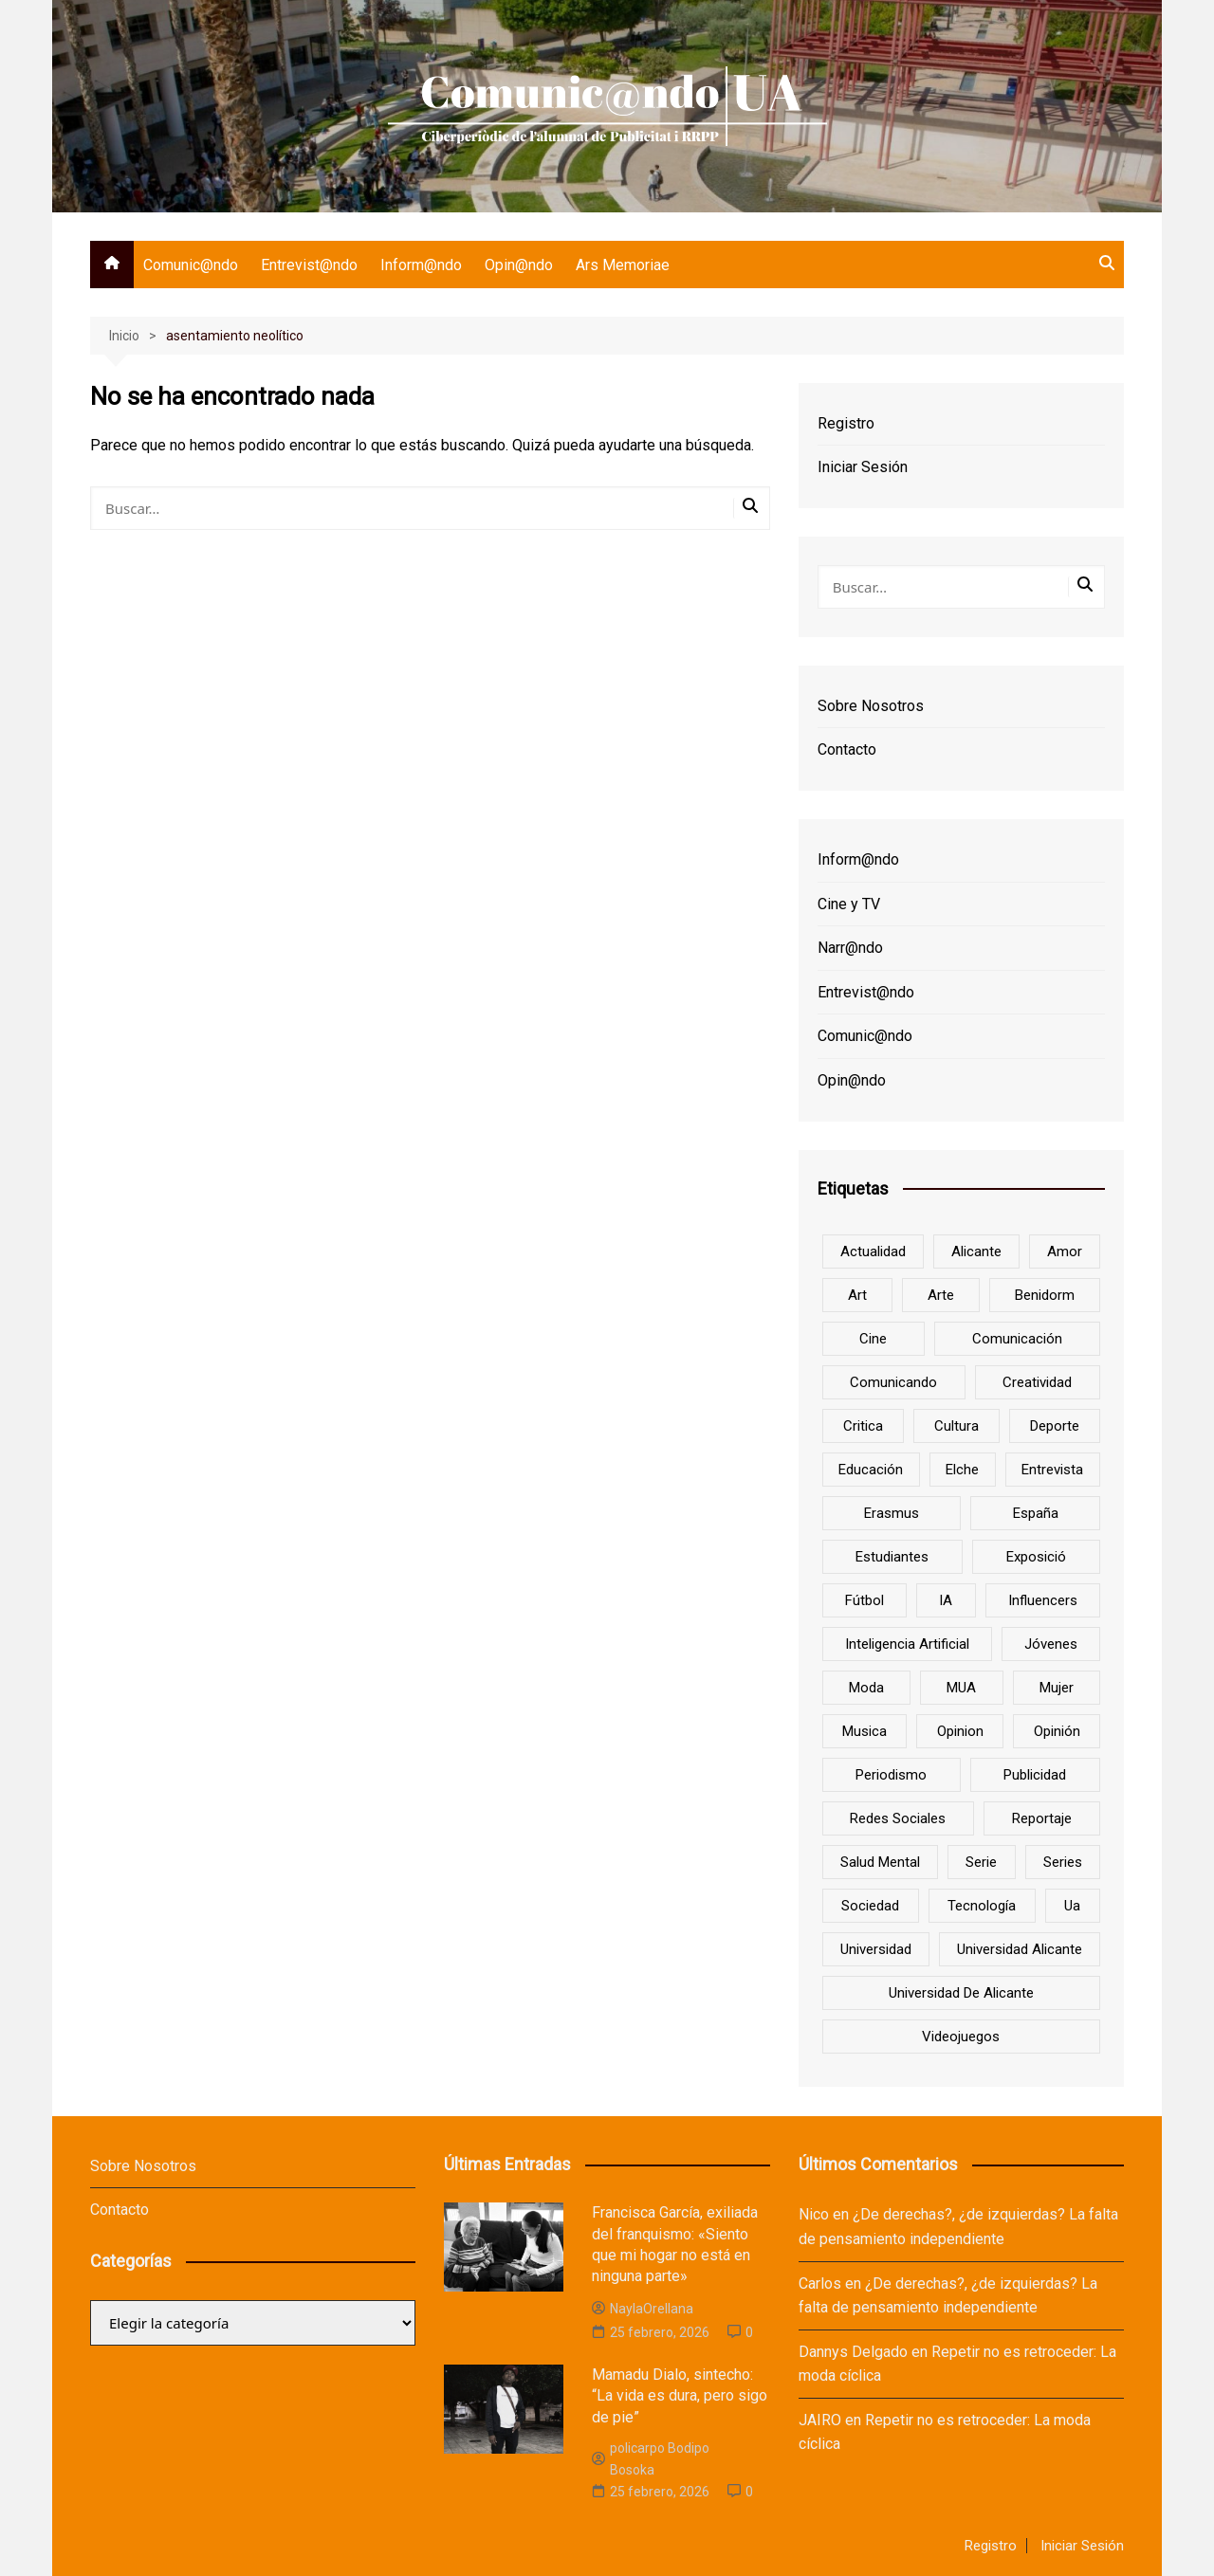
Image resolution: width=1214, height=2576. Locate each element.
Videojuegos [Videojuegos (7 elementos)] (961, 2036)
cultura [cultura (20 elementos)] (956, 1425)
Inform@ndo (421, 265)
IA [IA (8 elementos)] (945, 1600)
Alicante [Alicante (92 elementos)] (976, 1251)
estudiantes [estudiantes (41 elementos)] (892, 1556)
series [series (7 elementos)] (1062, 1862)
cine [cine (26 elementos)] (873, 1338)
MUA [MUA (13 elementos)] (961, 1687)
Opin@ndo (519, 265)
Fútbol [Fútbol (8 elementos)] (864, 1600)
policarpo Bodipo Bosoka (650, 2458)
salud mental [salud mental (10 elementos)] (880, 1862)
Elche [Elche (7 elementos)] (962, 1469)
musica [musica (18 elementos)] (864, 1731)
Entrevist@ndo (309, 265)
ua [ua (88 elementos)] (1072, 1905)
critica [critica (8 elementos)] (863, 1425)
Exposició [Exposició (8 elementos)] (1036, 1556)
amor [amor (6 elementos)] (1064, 1251)
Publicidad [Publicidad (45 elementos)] (1034, 1774)
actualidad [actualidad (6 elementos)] (873, 1251)
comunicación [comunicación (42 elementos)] (1017, 1338)
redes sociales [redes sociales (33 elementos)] (898, 1818)
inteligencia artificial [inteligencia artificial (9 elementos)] (907, 1644)
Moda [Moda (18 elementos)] (866, 1687)
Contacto (847, 749)
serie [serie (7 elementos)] (981, 1862)
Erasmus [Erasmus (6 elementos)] (891, 1513)
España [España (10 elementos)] (1035, 1513)
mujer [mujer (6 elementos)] (1056, 1687)
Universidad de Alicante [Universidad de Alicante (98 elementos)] (961, 1992)
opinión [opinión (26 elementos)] (1057, 1731)
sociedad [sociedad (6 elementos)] (870, 1905)
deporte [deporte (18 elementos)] (1054, 1425)
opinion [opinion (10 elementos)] (960, 1731)
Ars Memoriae (623, 265)
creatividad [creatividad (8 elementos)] (1037, 1382)
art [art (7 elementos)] (857, 1295)
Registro (846, 423)
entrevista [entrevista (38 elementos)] (1052, 1469)
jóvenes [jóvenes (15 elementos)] (1050, 1644)
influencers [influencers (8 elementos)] (1042, 1600)
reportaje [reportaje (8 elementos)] (1042, 1818)
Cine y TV (849, 904)
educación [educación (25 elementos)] (870, 1469)
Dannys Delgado (853, 2352)
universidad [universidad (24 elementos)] (875, 1949)
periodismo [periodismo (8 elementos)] (891, 1774)
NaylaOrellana (642, 2308)
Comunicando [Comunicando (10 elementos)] (893, 1382)
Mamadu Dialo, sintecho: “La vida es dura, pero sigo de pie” (679, 2396)
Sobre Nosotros (871, 706)
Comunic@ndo (190, 265)
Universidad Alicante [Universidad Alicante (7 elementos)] (1019, 1949)
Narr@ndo (850, 948)
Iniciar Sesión (863, 467)
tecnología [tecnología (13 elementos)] (981, 1905)
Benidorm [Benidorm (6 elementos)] (1045, 1295)
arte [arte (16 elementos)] (941, 1295)
